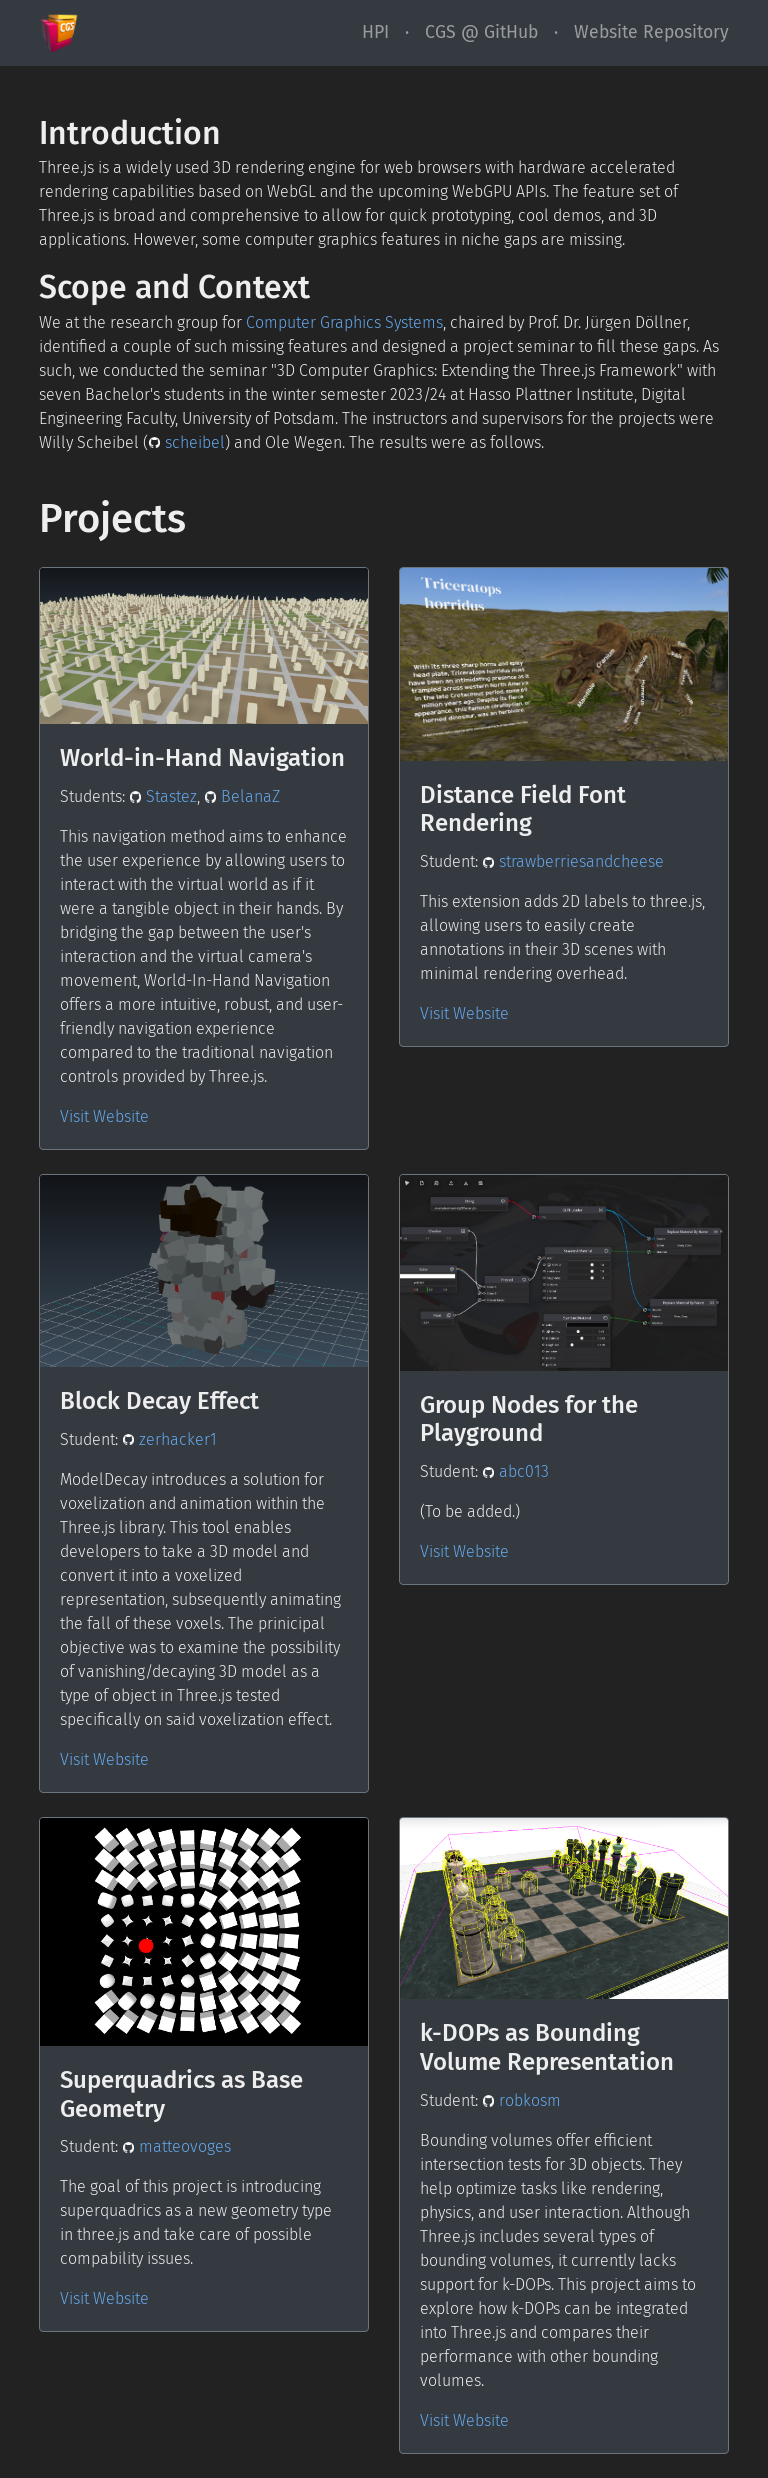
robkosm (522, 2100)
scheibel (187, 442)
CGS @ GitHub (481, 32)
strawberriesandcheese (573, 861)
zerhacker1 (170, 1439)
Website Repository (651, 32)
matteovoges (177, 2146)
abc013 (516, 1471)
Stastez (163, 796)
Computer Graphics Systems (344, 322)
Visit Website (104, 1116)
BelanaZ (242, 796)
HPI (375, 32)
